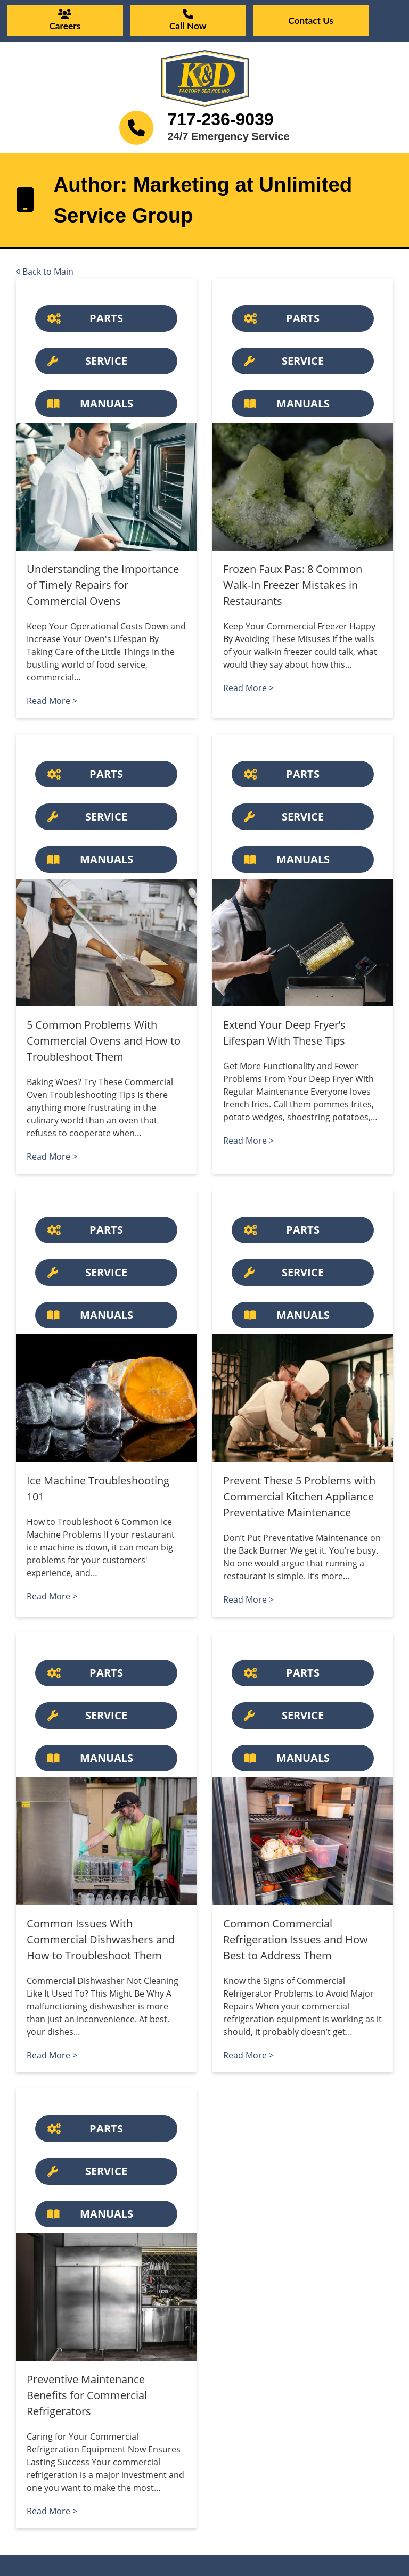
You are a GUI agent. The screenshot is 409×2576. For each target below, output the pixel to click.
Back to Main (44, 271)
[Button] (106, 318)
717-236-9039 (220, 119)
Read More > (52, 701)
